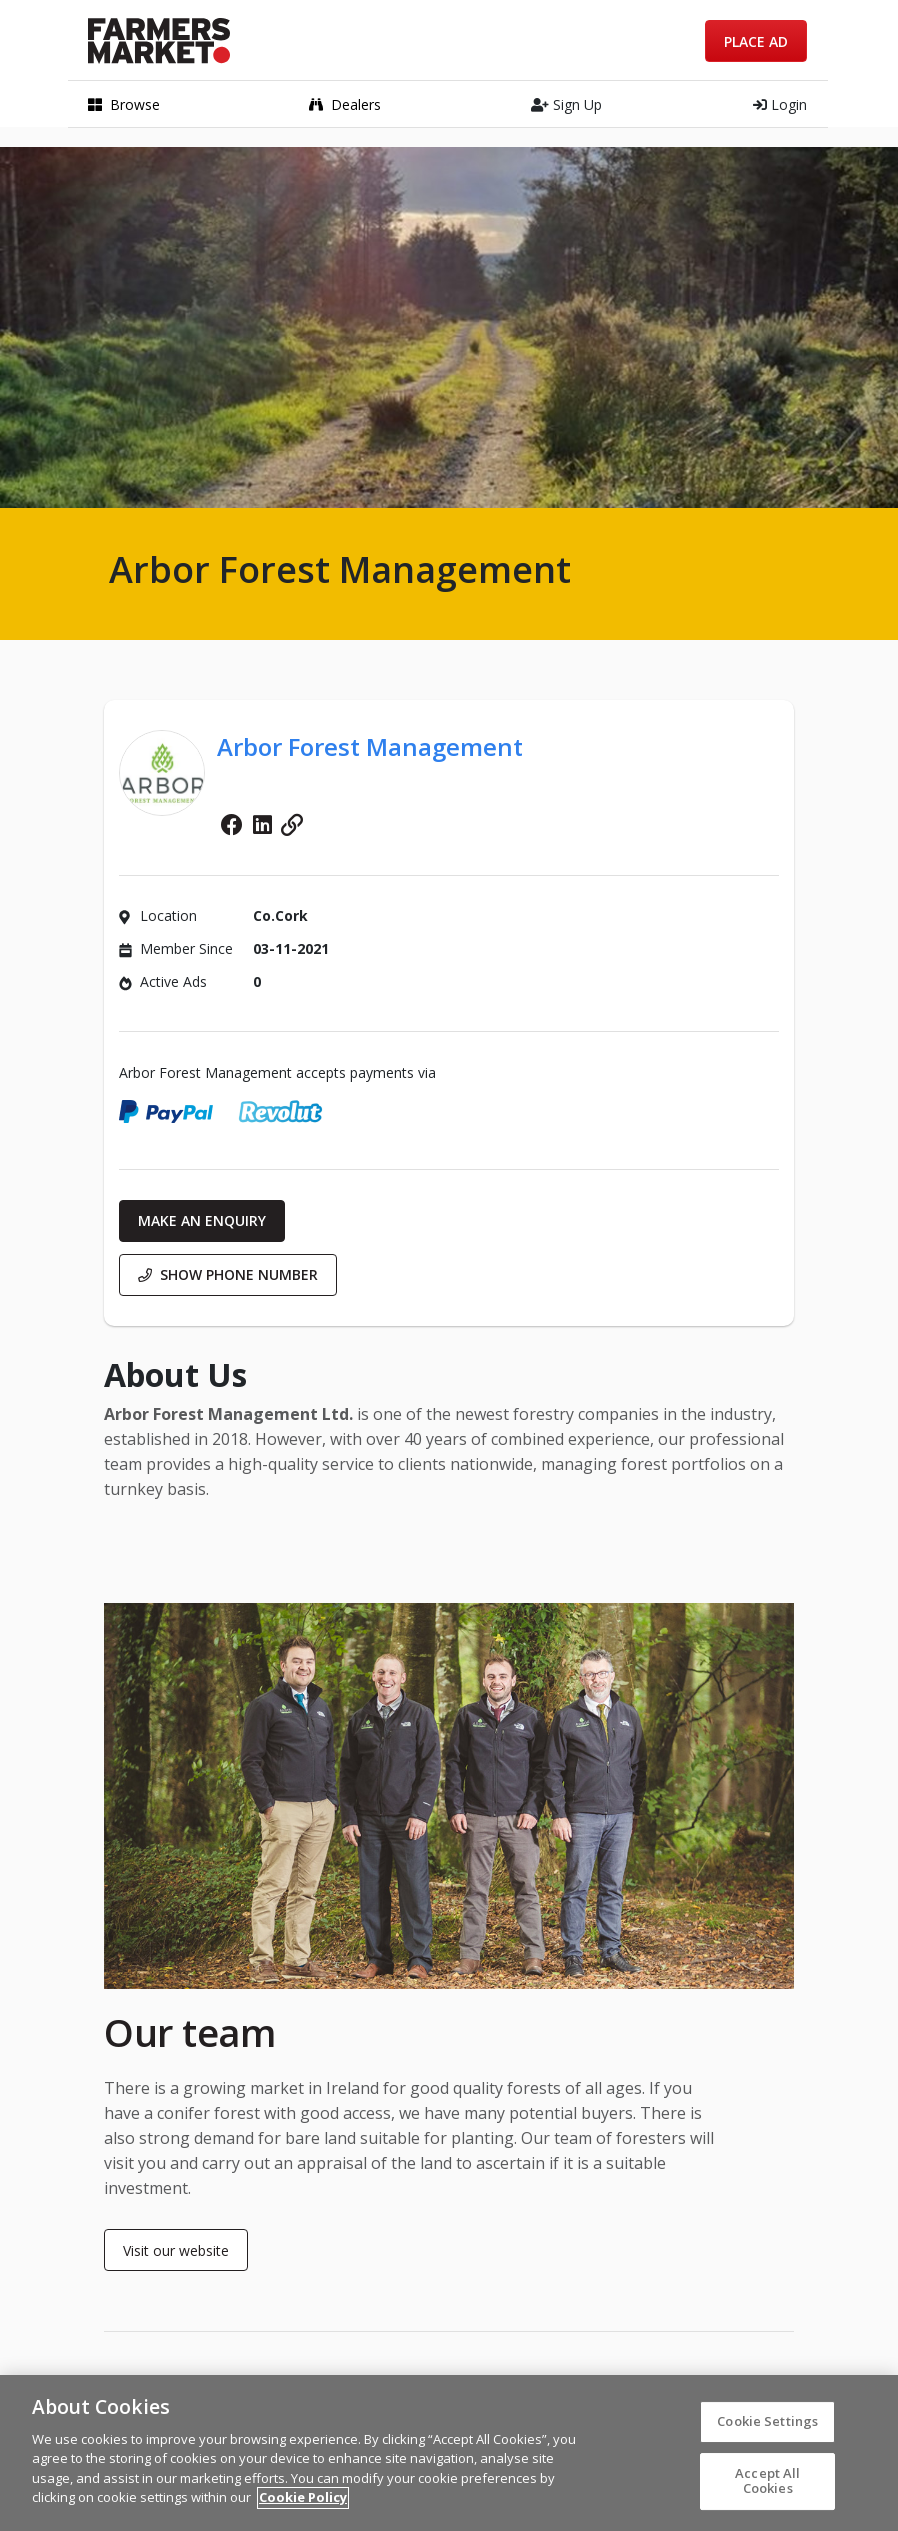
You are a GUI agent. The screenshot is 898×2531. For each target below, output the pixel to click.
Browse (124, 104)
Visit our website (176, 2250)
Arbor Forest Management (370, 746)
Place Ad (756, 41)
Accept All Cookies (767, 2489)
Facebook (232, 825)
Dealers (345, 104)
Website (292, 825)
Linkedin (262, 825)
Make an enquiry (202, 1220)
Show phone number (228, 1274)
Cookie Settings (767, 2429)
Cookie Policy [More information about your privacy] (303, 2506)
